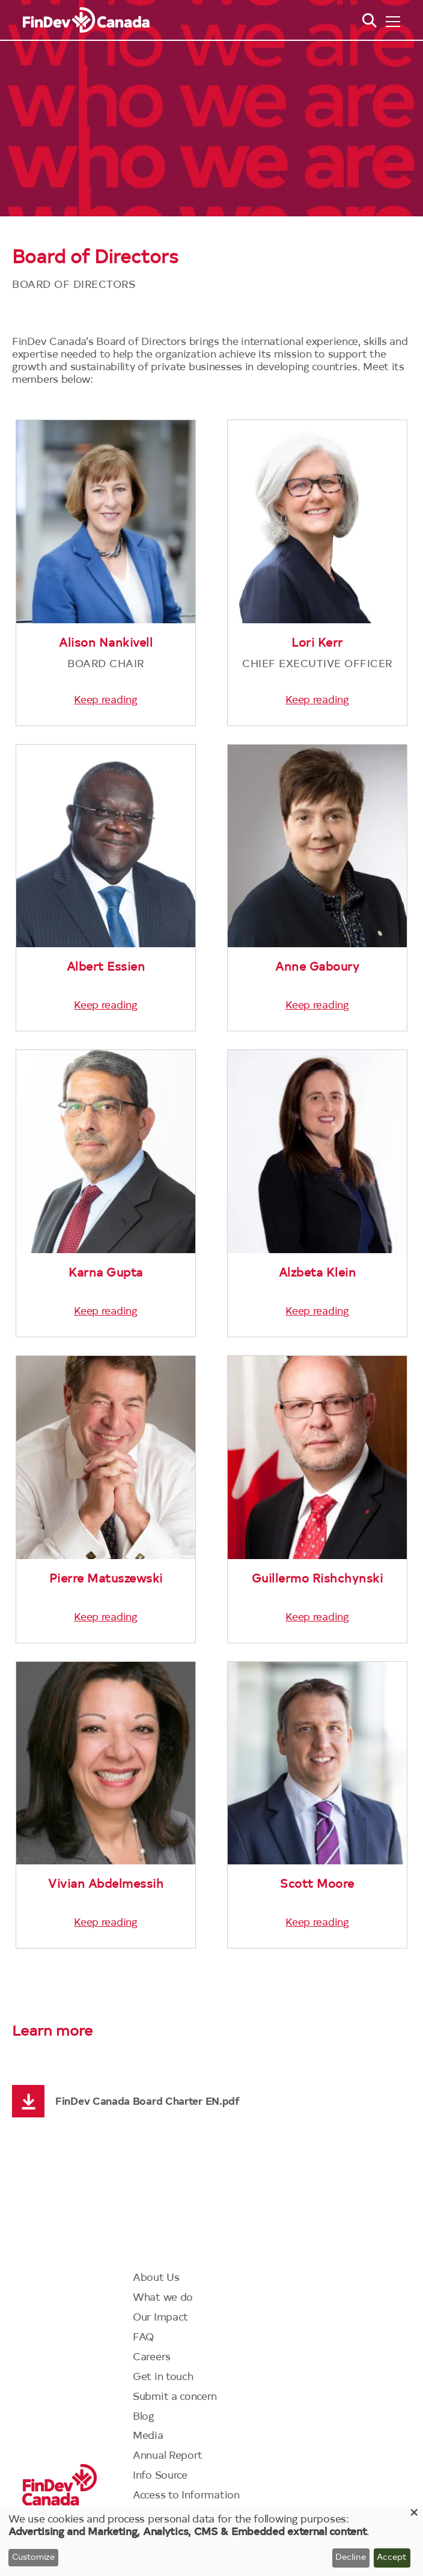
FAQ (143, 2338)
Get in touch (163, 2377)
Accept (392, 2558)
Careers (152, 2357)
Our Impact (160, 2318)
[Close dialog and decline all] (414, 2514)
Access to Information (186, 2496)
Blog (143, 2417)
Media (148, 2436)
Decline (350, 2558)
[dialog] (211, 2541)
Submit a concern (175, 2397)
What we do (163, 2298)
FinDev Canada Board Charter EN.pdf (147, 2102)
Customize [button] (33, 2558)
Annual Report (167, 2456)
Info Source (160, 2476)
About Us (156, 2278)
